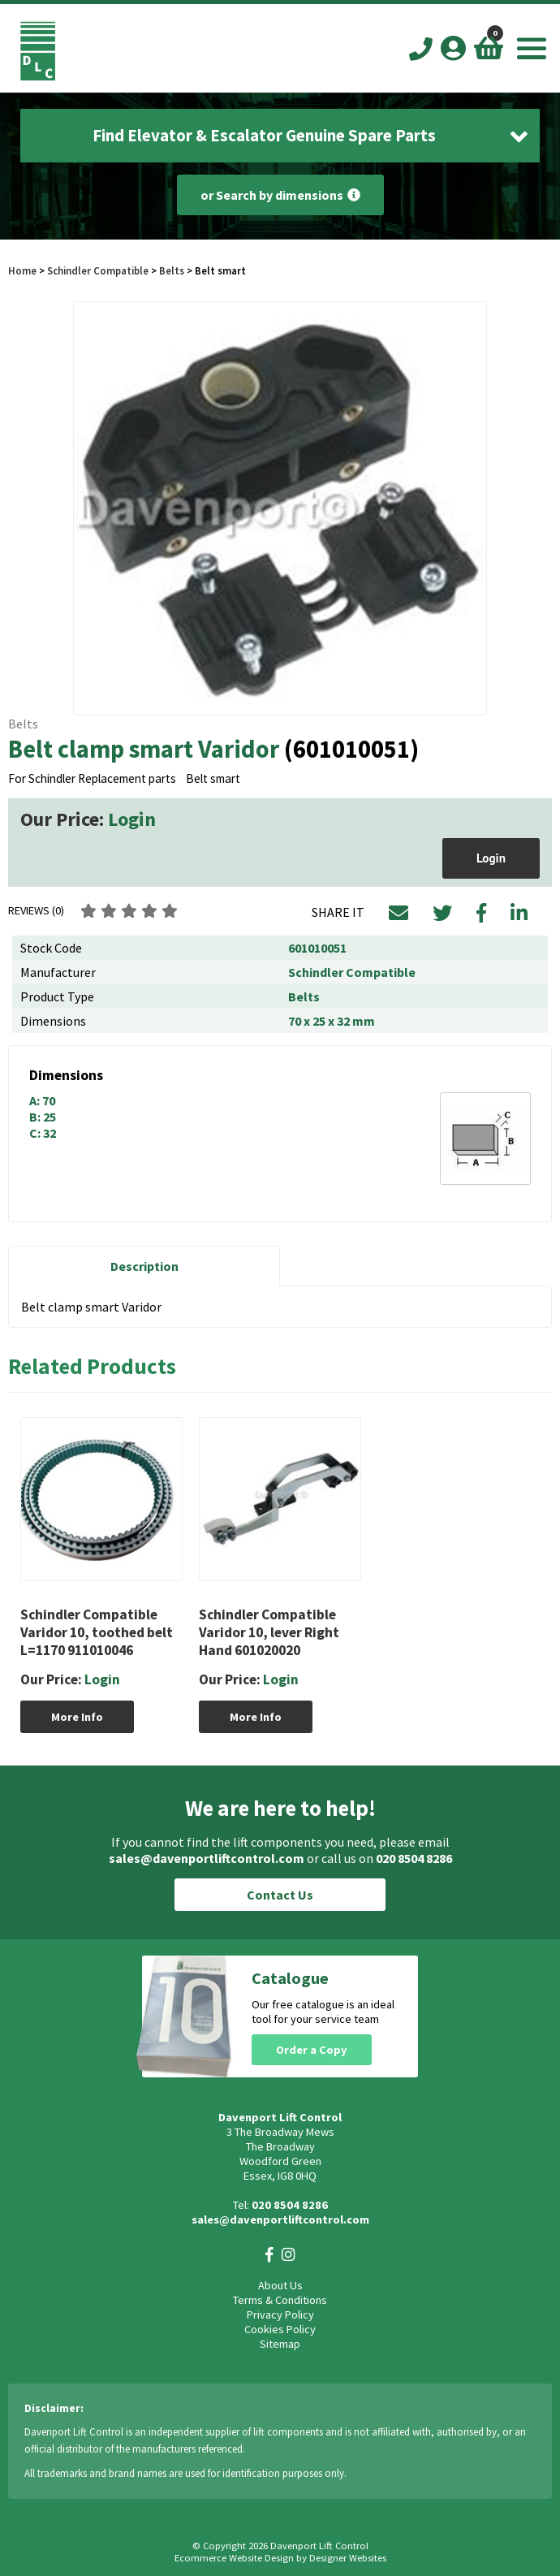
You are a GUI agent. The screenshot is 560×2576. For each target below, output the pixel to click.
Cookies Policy (280, 2329)
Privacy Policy (280, 2314)
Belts (171, 270)
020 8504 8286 (414, 1858)
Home (22, 270)
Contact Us (280, 1895)
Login (132, 819)
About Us (280, 2285)
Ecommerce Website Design (234, 2558)
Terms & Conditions (280, 2300)
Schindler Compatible (98, 270)
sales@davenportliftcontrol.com (206, 1858)
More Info (77, 1716)
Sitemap (280, 2343)
